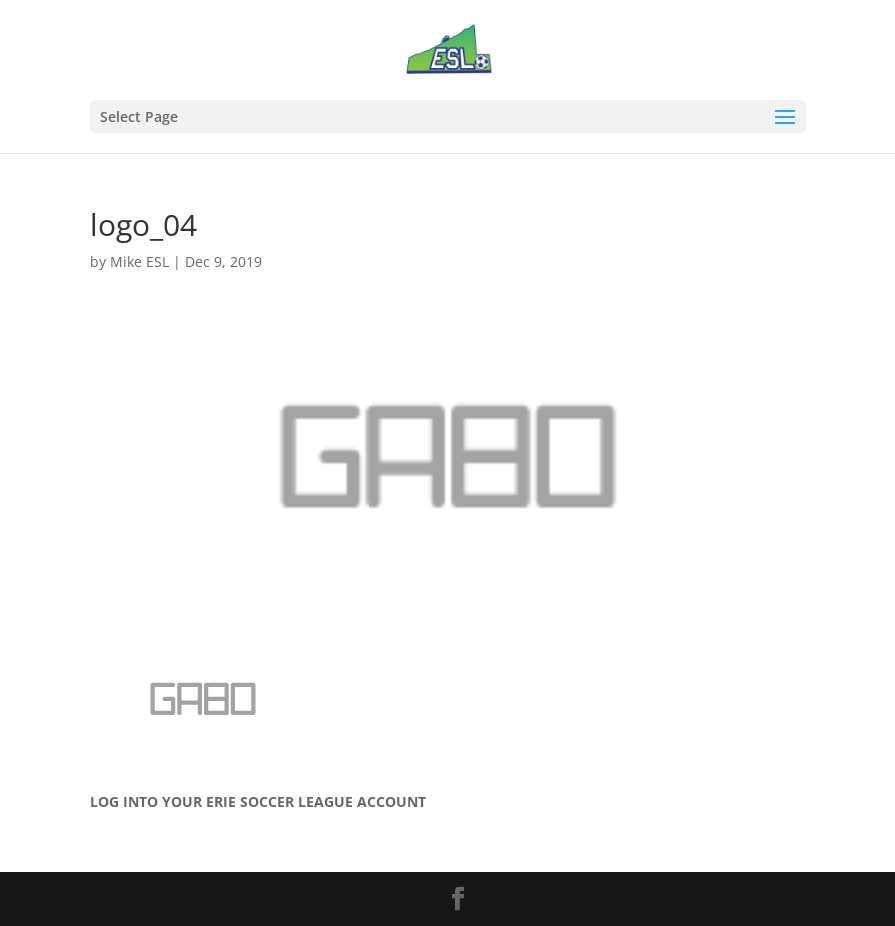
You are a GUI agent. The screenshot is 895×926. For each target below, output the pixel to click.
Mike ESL (139, 261)
